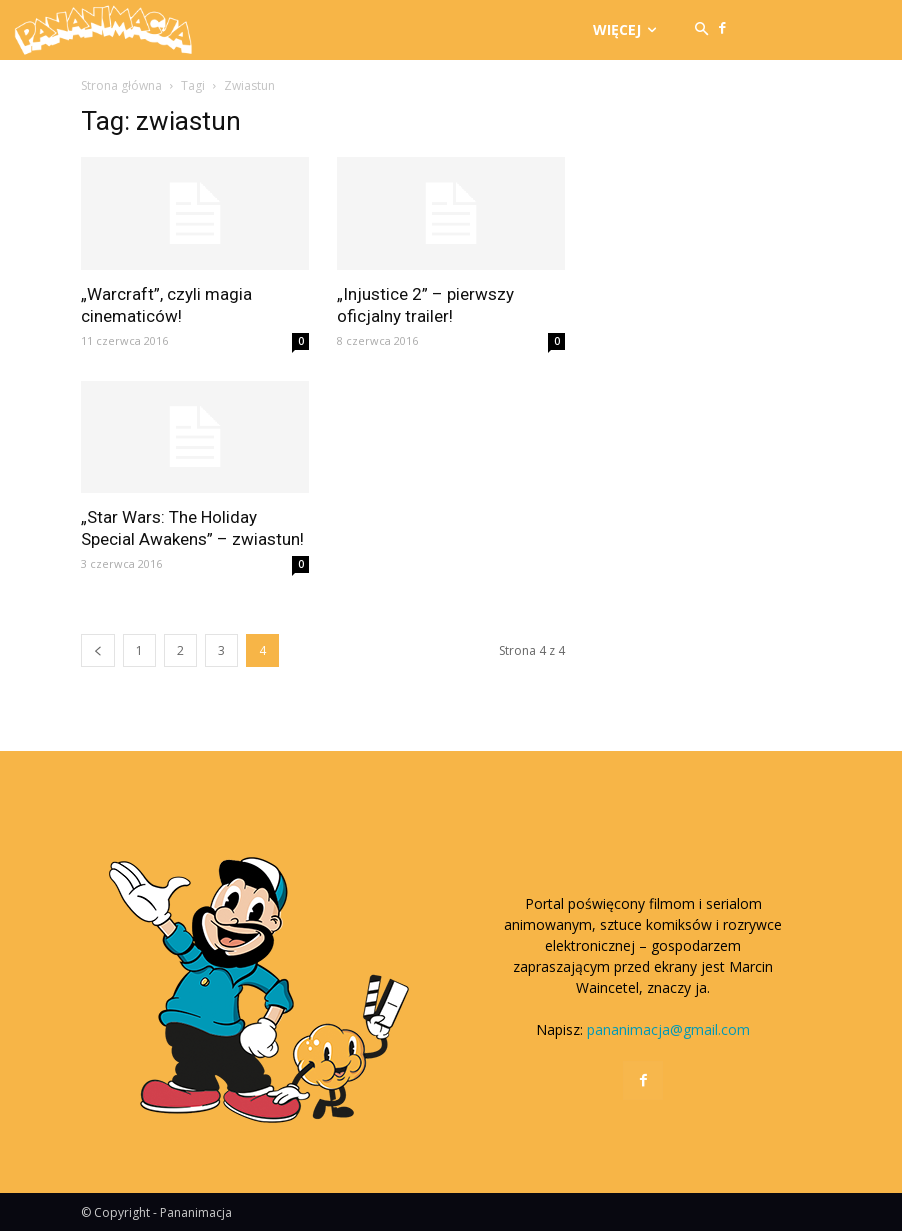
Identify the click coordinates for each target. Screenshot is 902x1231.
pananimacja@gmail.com (668, 1029)
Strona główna (121, 85)
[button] (702, 30)
